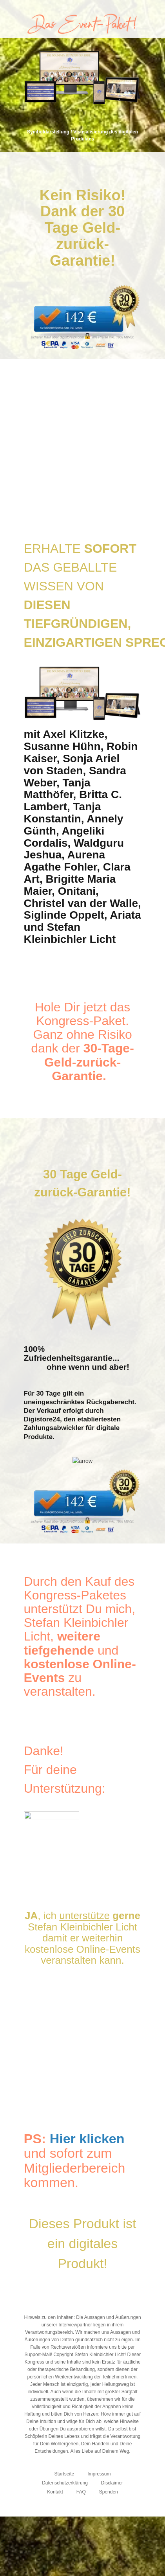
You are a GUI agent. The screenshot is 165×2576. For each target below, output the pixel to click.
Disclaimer (112, 2483)
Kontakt (55, 2492)
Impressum (99, 2474)
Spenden (108, 2492)
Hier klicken (87, 2138)
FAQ (81, 2492)
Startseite (64, 2474)
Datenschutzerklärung (65, 2483)
